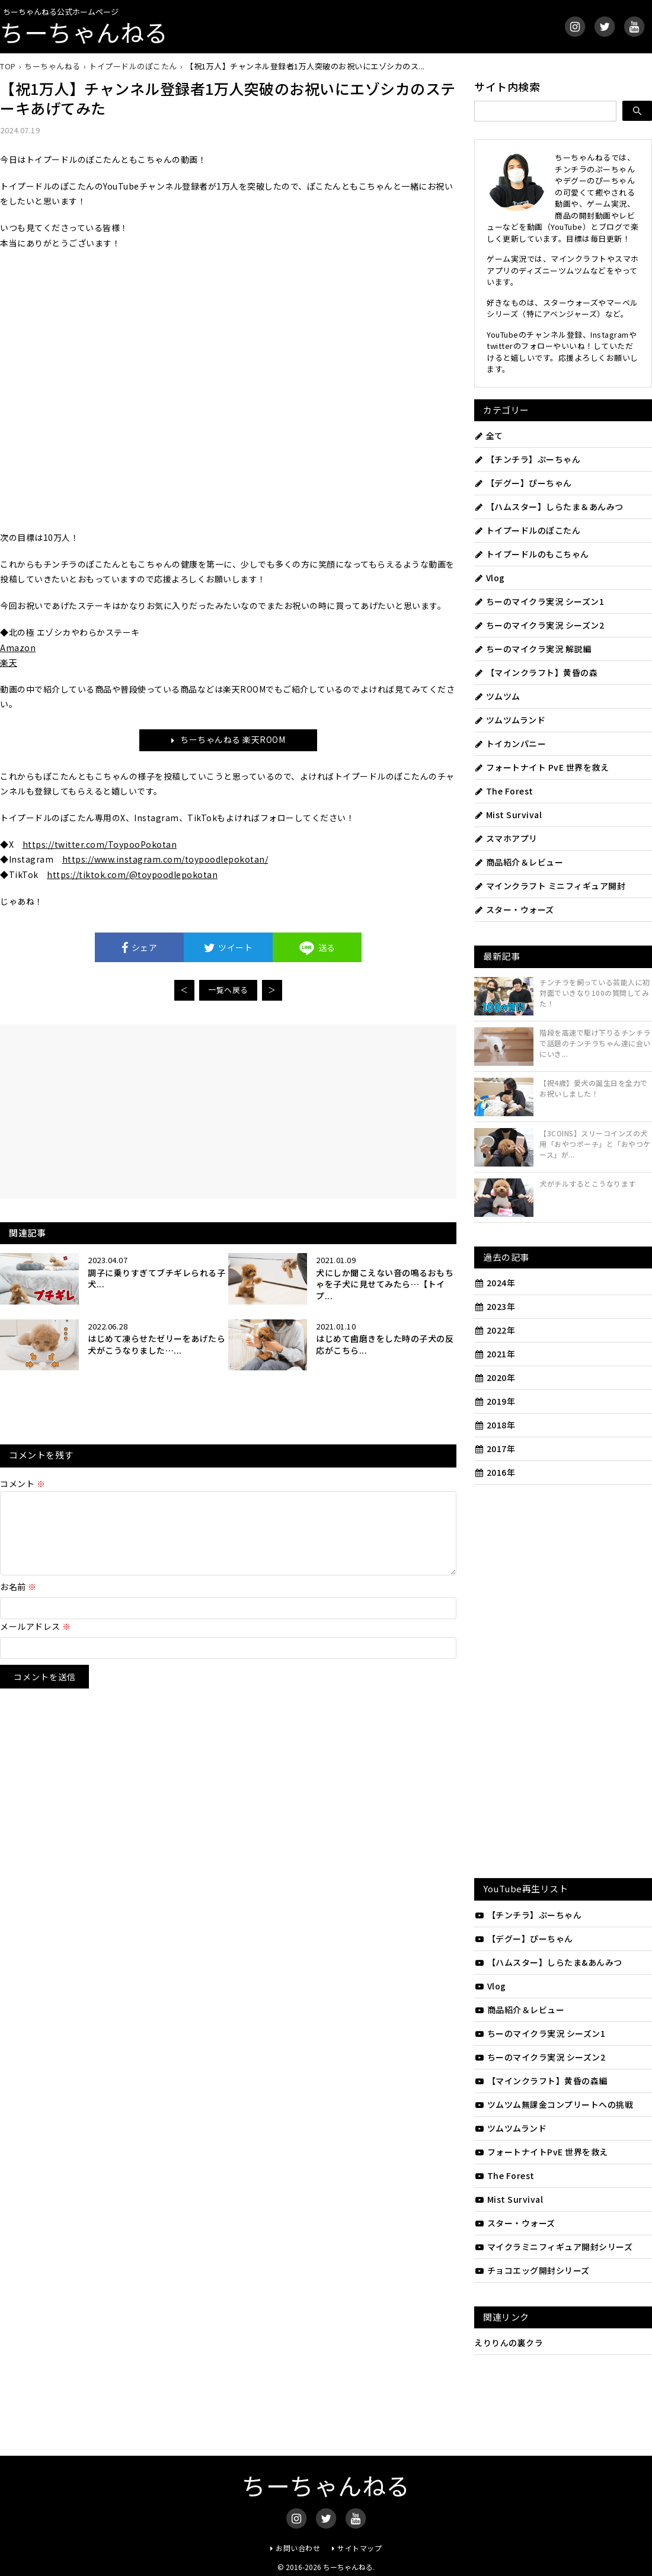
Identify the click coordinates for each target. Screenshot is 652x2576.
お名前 (18, 1601)
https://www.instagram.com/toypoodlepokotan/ (165, 859)
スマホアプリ (506, 838)
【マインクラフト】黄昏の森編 (541, 2081)
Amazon (18, 647)
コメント (22, 1483)
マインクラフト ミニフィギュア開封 (549, 886)
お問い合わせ (298, 2548)
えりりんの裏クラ (508, 2342)
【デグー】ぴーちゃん (523, 483)
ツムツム (497, 696)
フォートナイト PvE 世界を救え (541, 767)
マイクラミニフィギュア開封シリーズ (553, 2247)
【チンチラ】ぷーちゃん (527, 459)
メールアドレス (35, 1640)
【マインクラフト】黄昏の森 (535, 672)
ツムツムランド (509, 720)
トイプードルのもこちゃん (531, 554)
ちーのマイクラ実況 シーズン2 (539, 625)
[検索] (637, 111)
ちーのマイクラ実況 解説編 (532, 649)
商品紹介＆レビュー (518, 862)
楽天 (8, 662)
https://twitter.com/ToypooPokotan (100, 844)
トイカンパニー (510, 743)
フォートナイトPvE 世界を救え (541, 2152)
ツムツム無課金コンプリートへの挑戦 (553, 2104)
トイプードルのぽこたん (527, 530)
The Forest (503, 791)
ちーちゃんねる (84, 32)
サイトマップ (359, 2548)
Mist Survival (508, 815)
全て (488, 435)
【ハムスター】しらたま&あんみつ (548, 1962)
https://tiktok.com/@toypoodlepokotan (132, 874)
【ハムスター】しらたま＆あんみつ (549, 506)
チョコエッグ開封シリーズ (532, 2270)
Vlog (489, 578)
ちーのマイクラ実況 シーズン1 (539, 601)
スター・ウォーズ (514, 909)
